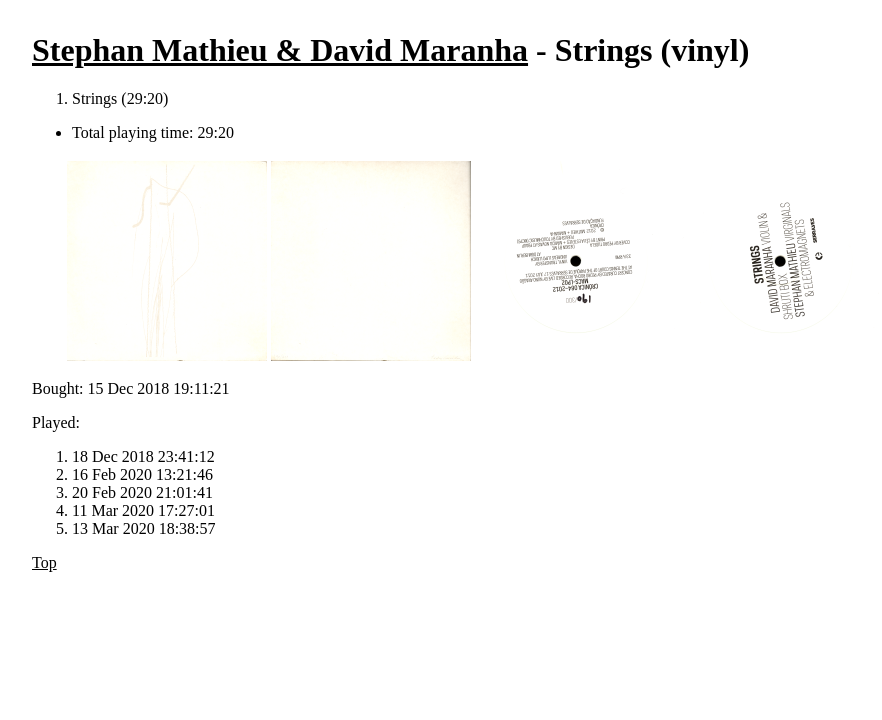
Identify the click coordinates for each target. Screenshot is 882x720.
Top (44, 562)
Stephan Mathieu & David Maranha (280, 50)
